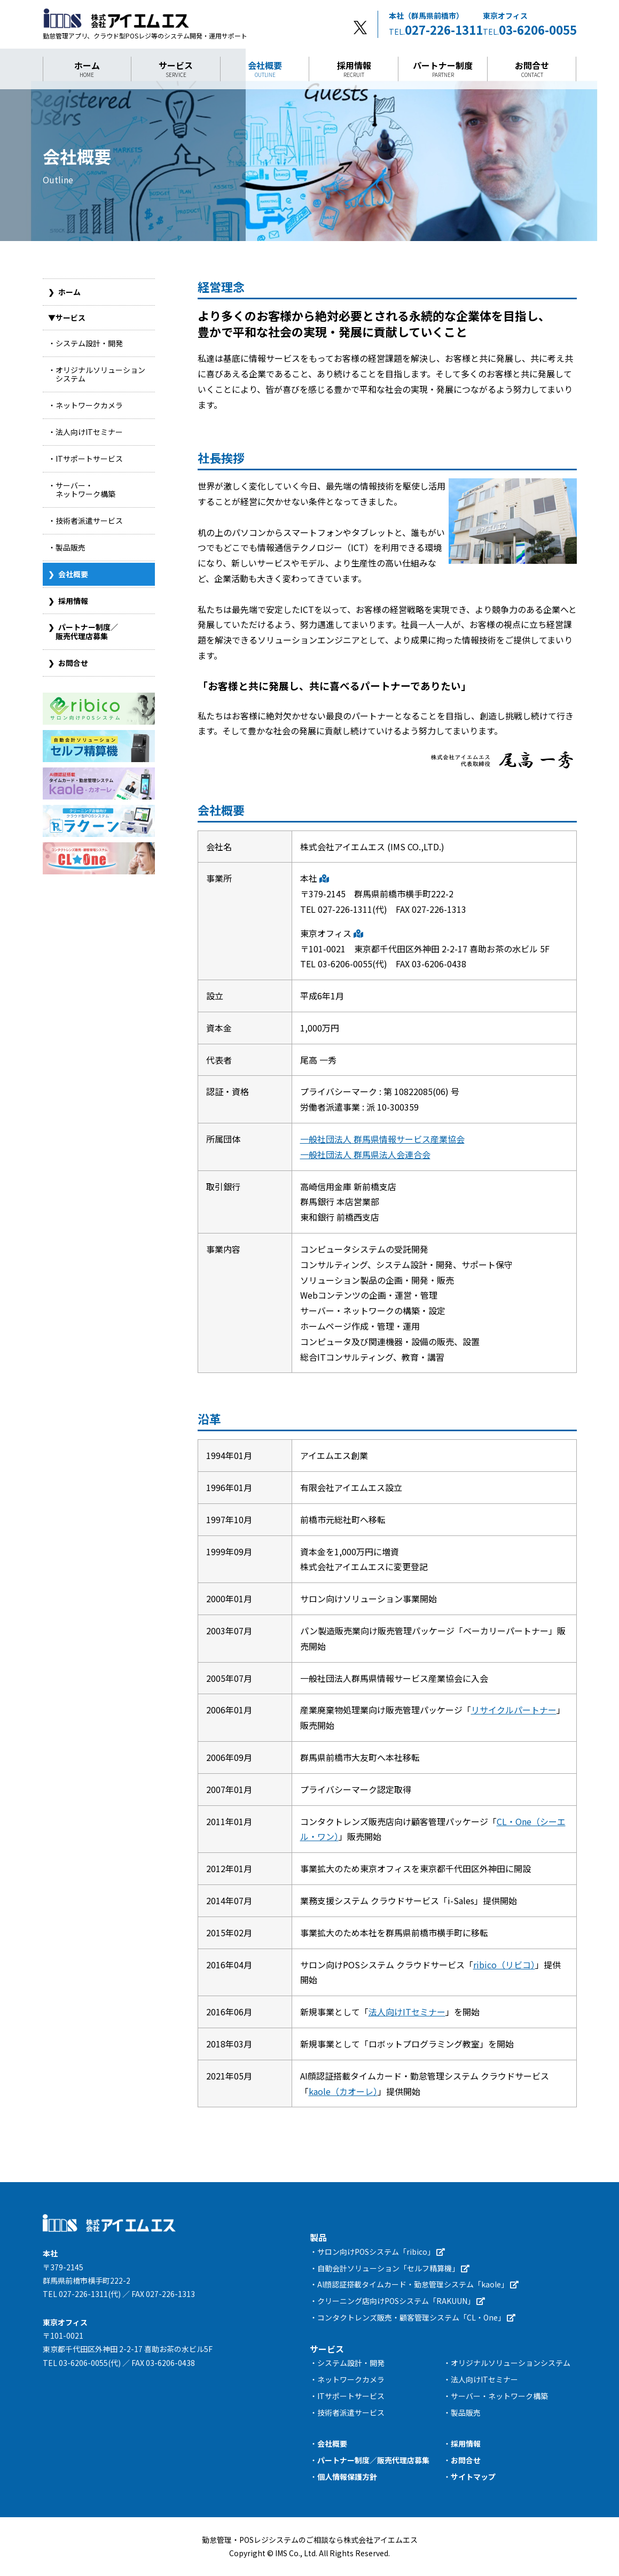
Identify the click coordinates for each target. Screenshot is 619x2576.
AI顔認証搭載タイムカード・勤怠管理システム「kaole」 (418, 2284)
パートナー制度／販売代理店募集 (373, 2460)
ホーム (87, 69)
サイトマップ (473, 2476)
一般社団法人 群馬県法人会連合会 (365, 1154)
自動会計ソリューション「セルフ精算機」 (393, 2268)
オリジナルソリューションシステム (510, 2362)
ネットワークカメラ (351, 2379)
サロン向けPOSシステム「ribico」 (381, 2251)
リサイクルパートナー (514, 1709)
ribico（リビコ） (504, 1964)
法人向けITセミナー (407, 2011)
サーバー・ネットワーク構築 (499, 2396)
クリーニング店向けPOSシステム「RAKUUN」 (401, 2300)
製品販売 (466, 2412)
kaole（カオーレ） (343, 2091)
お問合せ (532, 69)
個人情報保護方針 (347, 2476)
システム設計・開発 (351, 2362)
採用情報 (353, 69)
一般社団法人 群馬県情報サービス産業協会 (382, 1138)
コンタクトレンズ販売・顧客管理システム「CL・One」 (416, 2317)
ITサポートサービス (351, 2396)
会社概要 (265, 69)
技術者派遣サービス (351, 2412)
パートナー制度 (443, 69)
